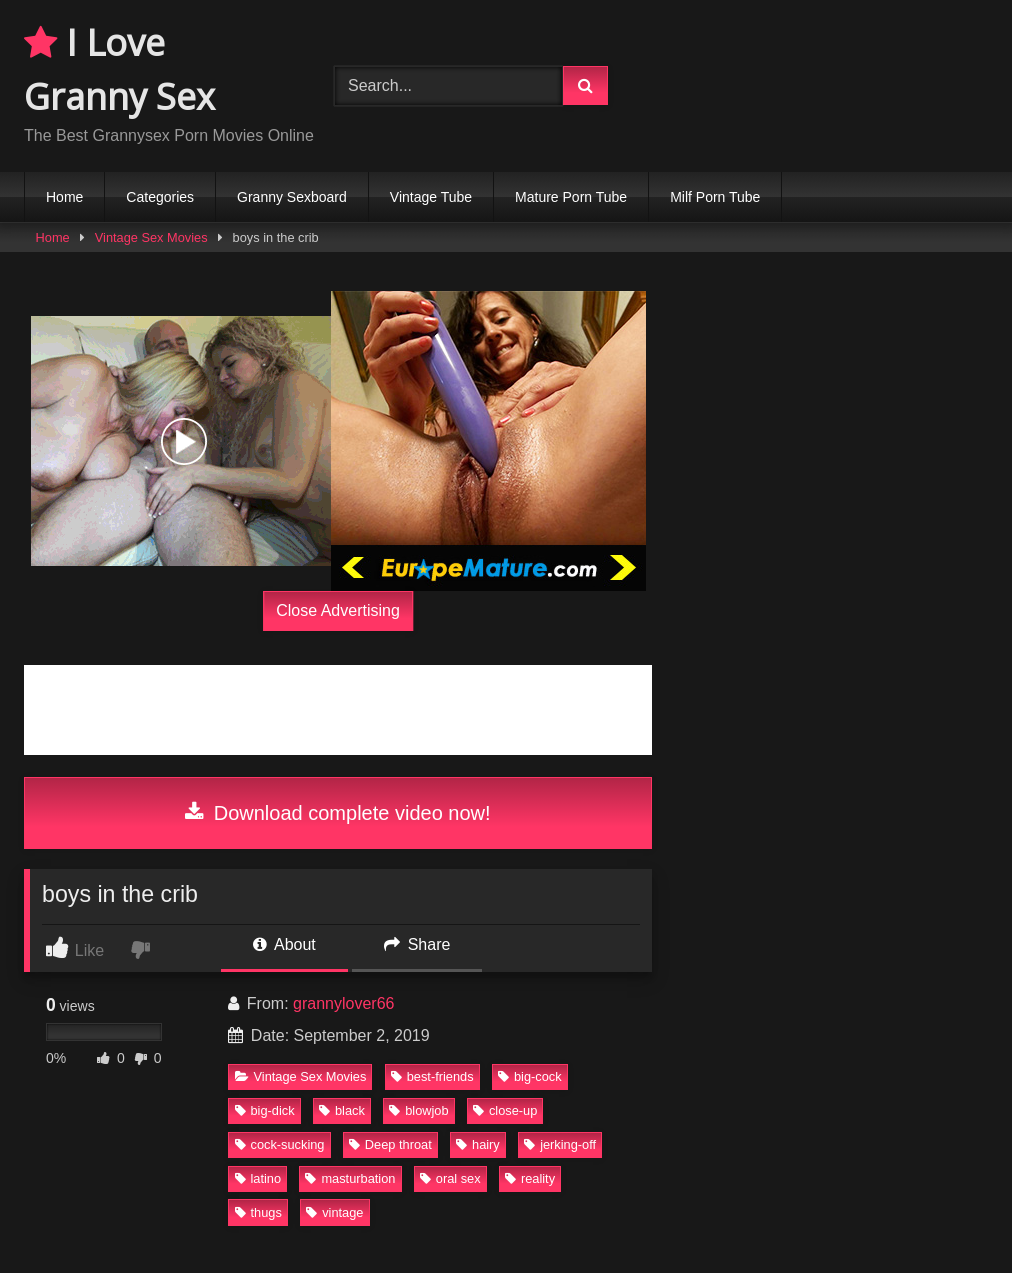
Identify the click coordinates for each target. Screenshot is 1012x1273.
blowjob (418, 1110)
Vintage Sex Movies (151, 237)
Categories (160, 197)
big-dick (265, 1110)
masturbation (350, 1178)
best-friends (432, 1076)
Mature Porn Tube (571, 197)
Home (64, 197)
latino (258, 1178)
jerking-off (560, 1144)
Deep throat (390, 1144)
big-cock (530, 1076)
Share (417, 944)
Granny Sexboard (292, 197)
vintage (334, 1212)
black (342, 1110)
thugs (258, 1212)
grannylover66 (343, 1003)
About (284, 944)
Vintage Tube (431, 197)
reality (530, 1178)
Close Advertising (338, 610)
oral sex (450, 1178)
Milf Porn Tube (715, 197)
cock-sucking (280, 1144)
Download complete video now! (337, 813)
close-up (505, 1110)
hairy (478, 1144)
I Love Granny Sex (119, 69)
